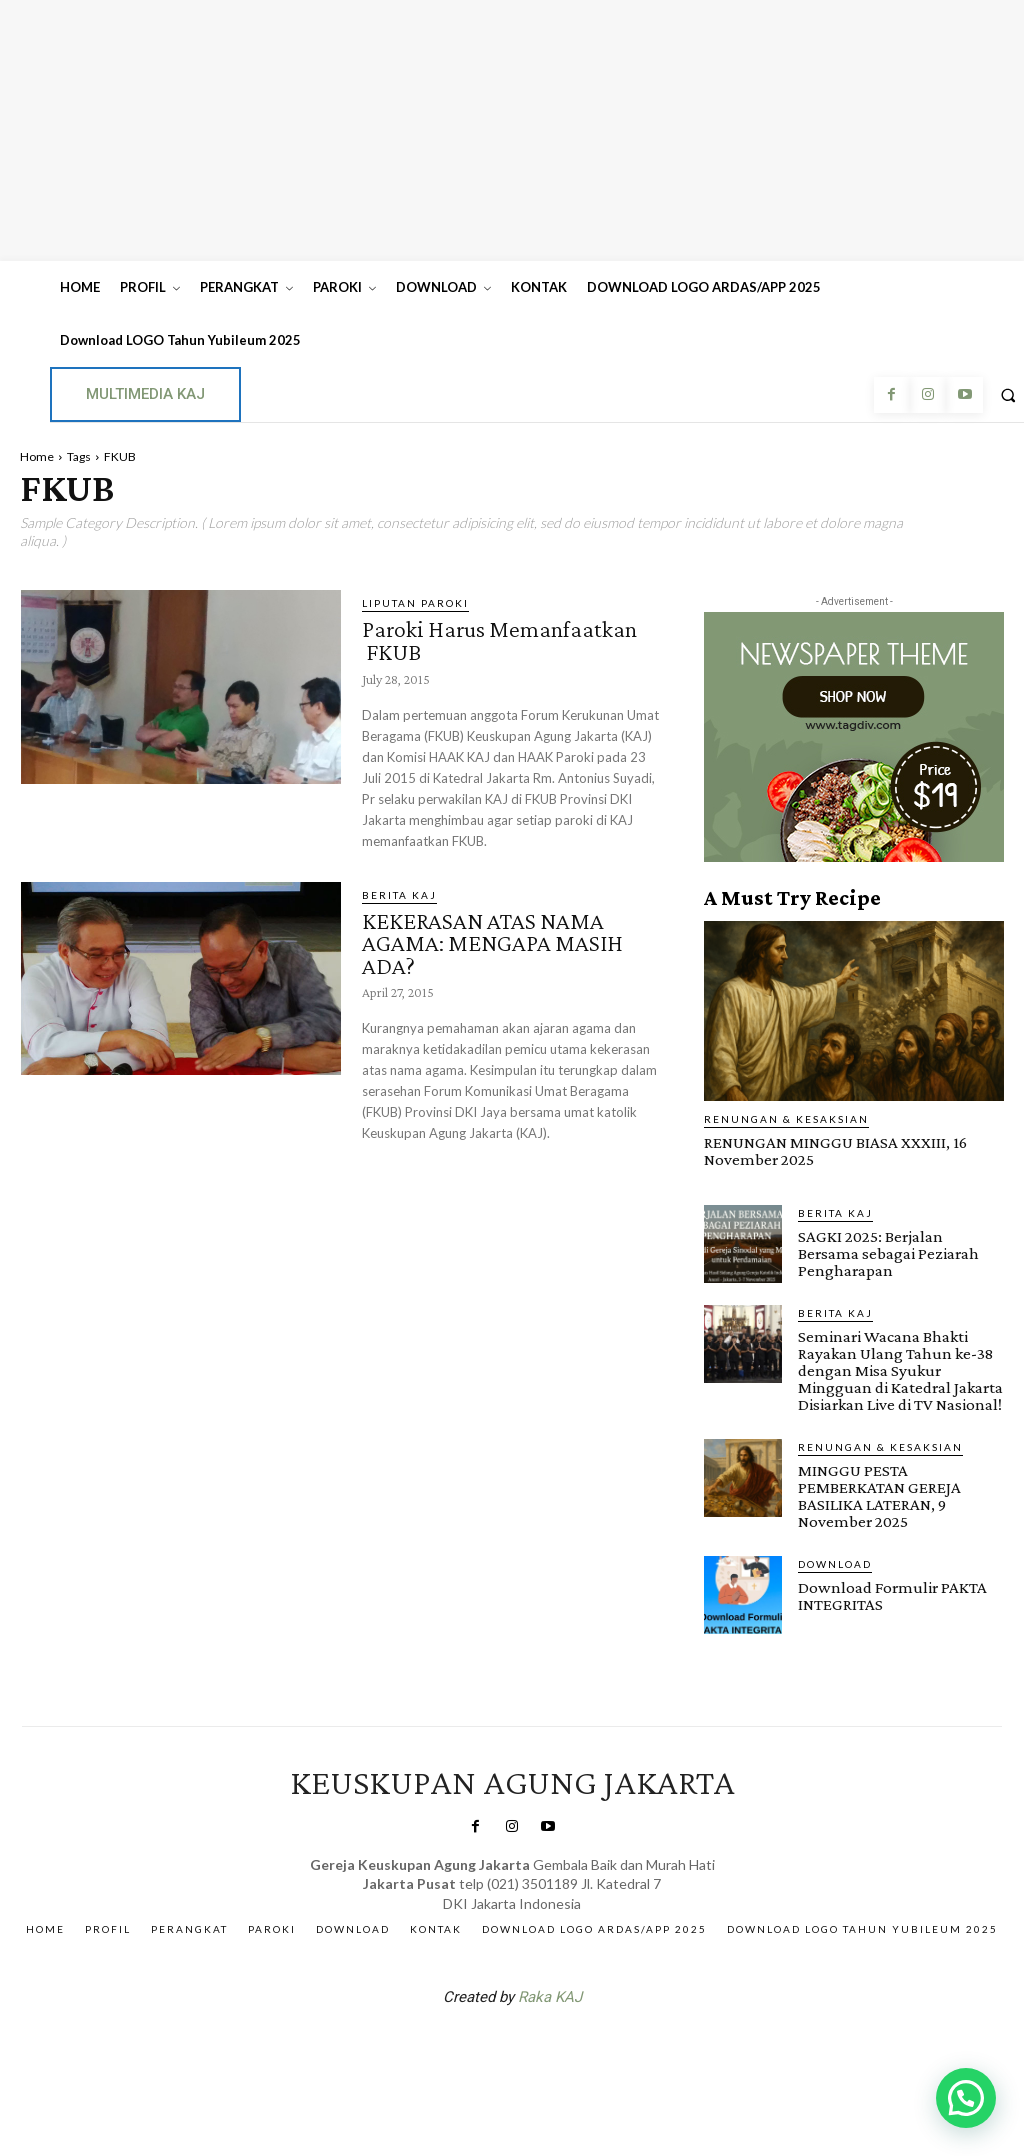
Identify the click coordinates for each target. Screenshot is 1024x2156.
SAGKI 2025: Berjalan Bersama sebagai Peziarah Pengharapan (888, 1252)
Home (37, 456)
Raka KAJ (550, 1997)
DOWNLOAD (835, 1563)
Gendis (572, 2049)
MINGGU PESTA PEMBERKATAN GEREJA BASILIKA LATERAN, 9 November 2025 (879, 1495)
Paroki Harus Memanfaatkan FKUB (499, 639)
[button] (966, 2098)
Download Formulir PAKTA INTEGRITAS (892, 1595)
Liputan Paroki (415, 603)
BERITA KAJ (399, 893)
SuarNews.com (481, 2049)
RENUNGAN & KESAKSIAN (786, 1119)
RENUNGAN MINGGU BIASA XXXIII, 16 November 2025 (835, 1151)
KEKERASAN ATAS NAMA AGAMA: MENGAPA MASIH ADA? (492, 940)
